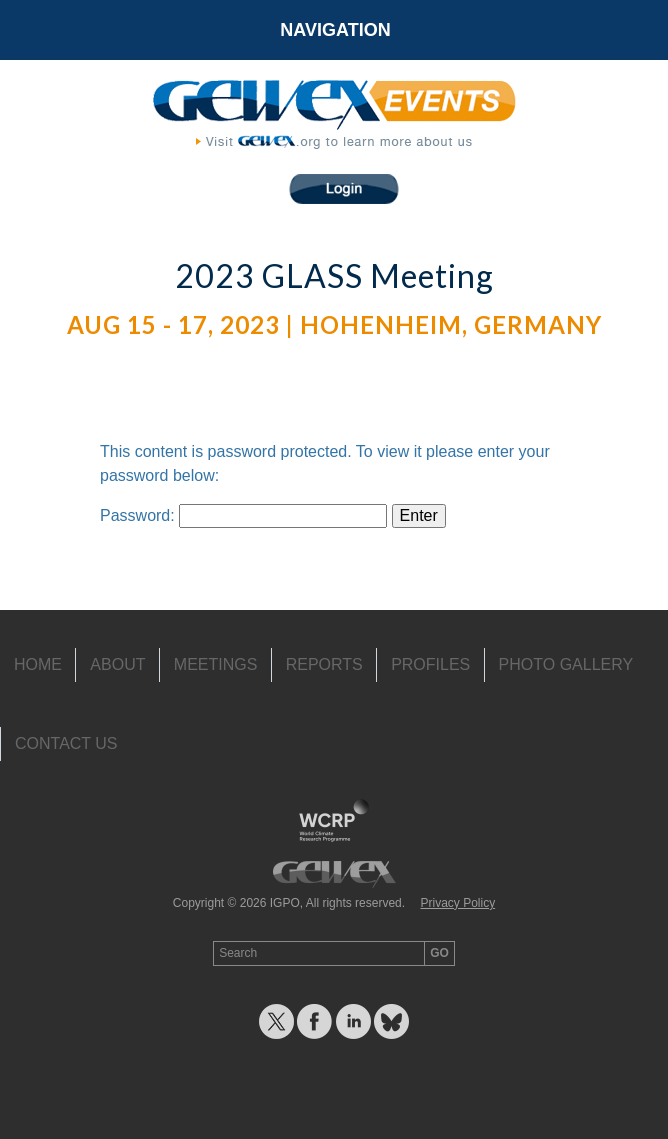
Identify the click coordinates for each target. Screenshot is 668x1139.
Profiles (430, 664)
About (117, 664)
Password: (243, 515)
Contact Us (66, 743)
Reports (324, 664)
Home (38, 664)
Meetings (216, 664)
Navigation (335, 30)
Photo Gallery (566, 664)
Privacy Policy (457, 903)
